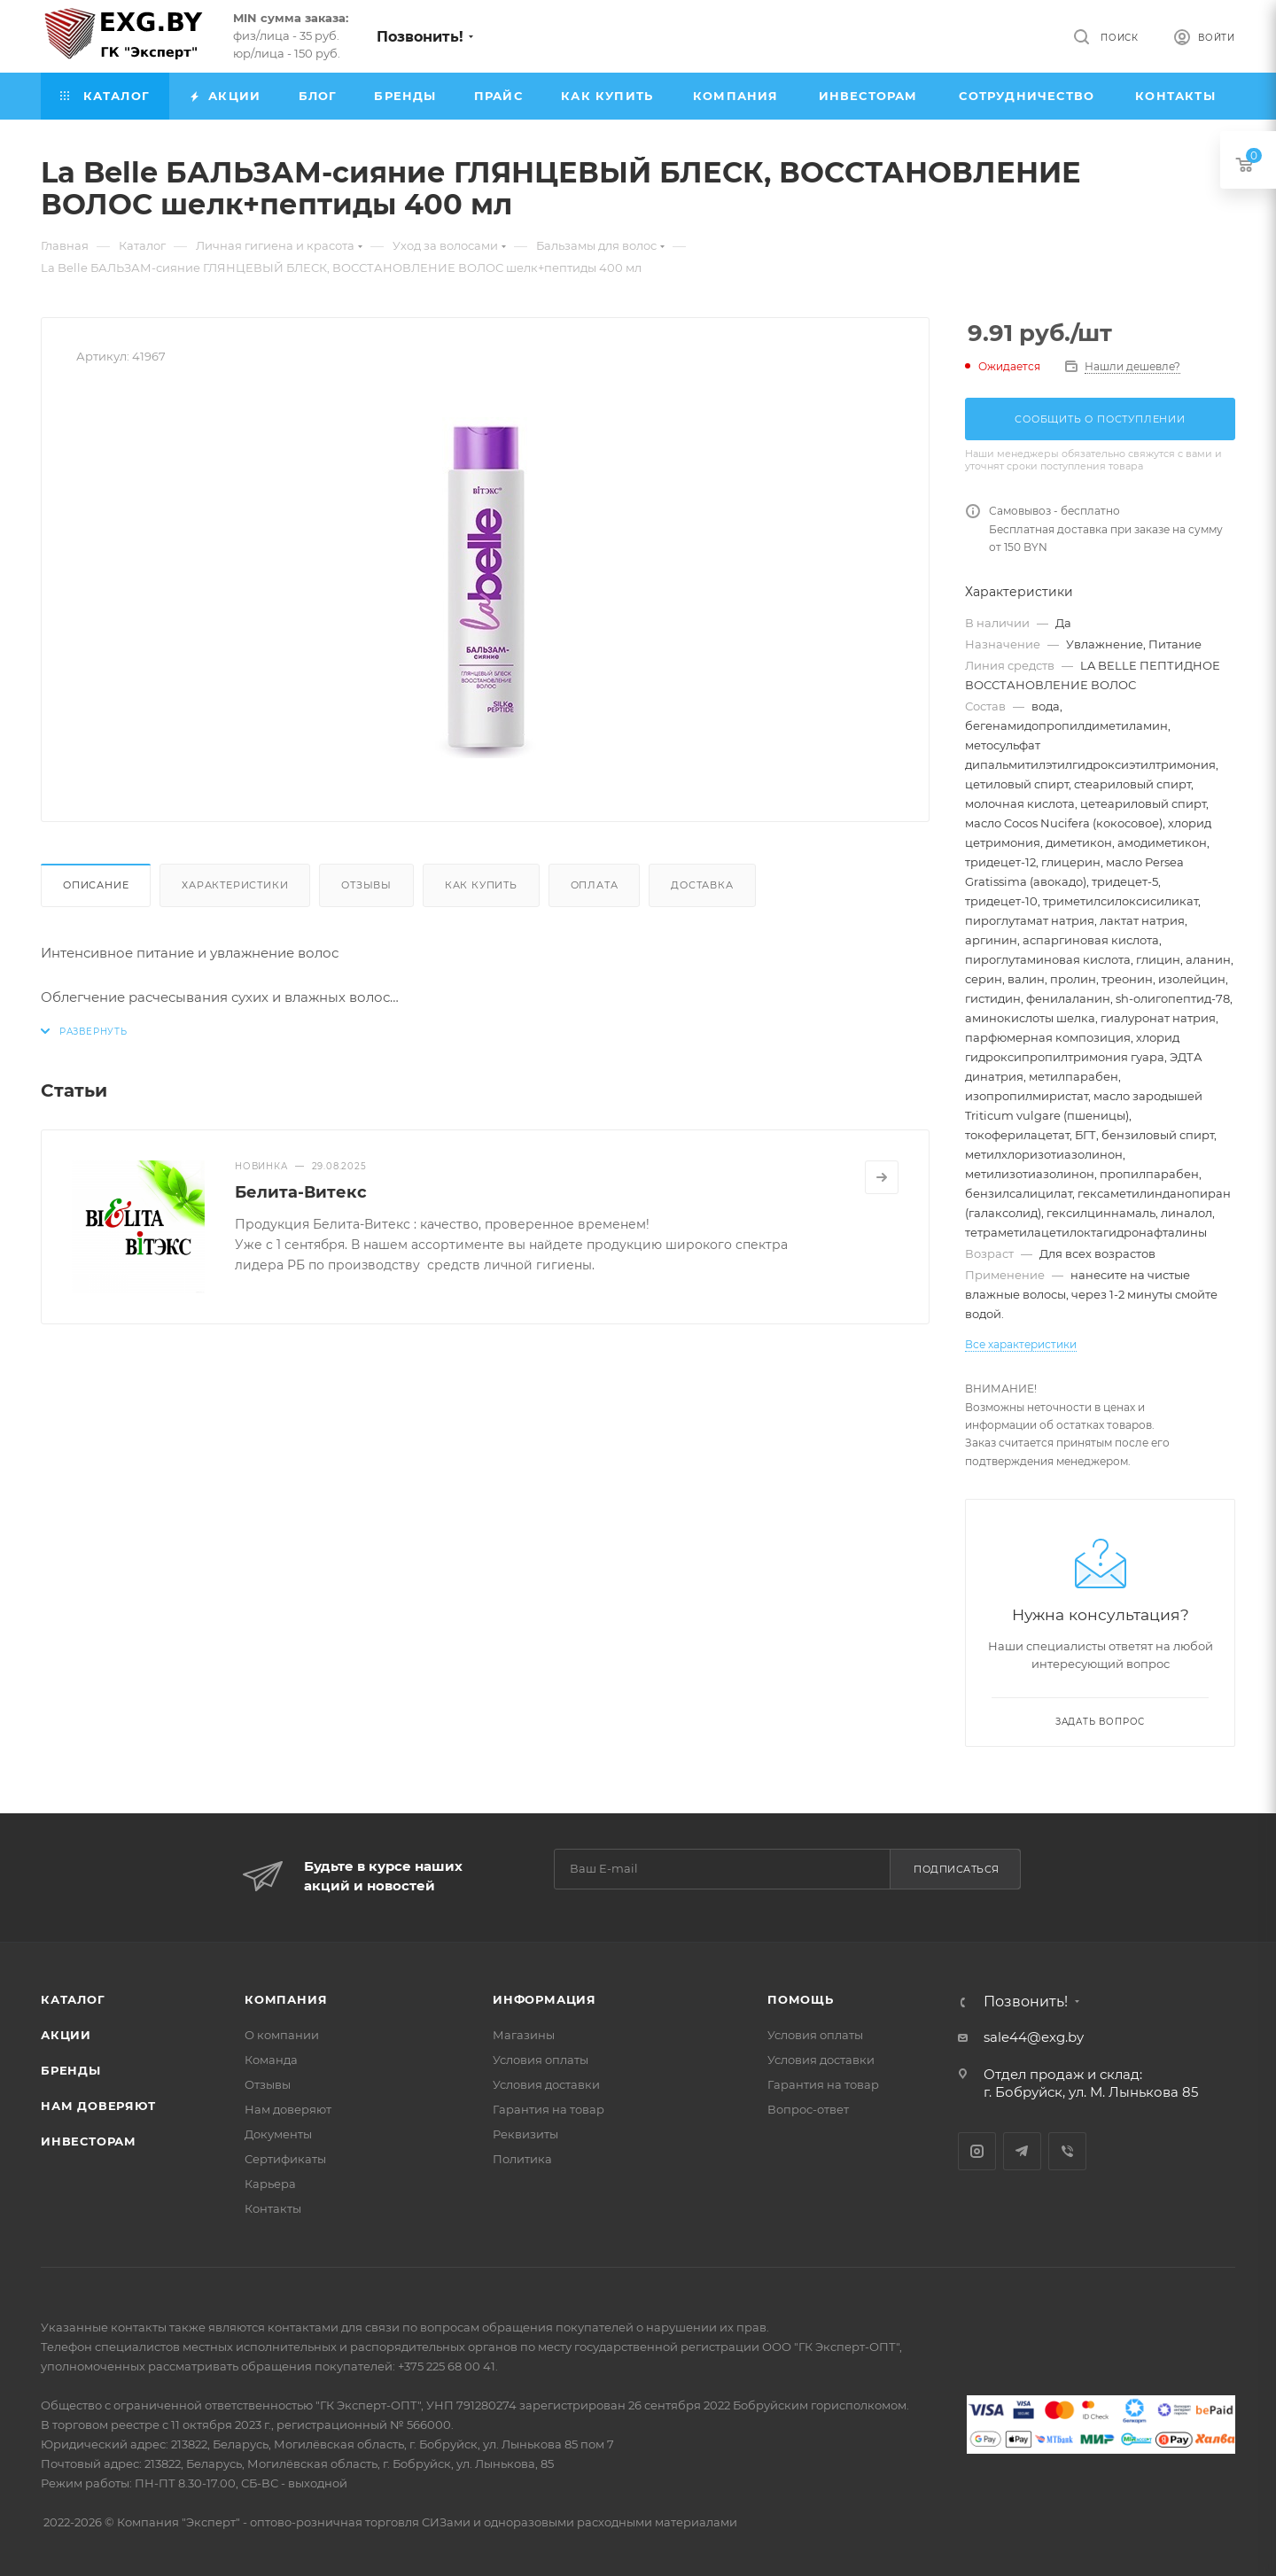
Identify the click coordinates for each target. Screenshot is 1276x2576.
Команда (271, 2059)
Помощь (800, 1999)
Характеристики (235, 885)
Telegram (1022, 2151)
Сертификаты (285, 2159)
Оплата (595, 885)
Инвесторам (88, 2141)
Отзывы (366, 885)
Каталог (73, 1999)
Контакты (273, 2208)
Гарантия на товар (548, 2109)
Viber (1067, 2151)
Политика (522, 2159)
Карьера (270, 2183)
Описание (95, 885)
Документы (278, 2134)
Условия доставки (546, 2084)
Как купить (481, 885)
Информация (544, 1999)
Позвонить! (420, 36)
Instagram (977, 2151)
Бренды (71, 2070)
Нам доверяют (98, 2106)
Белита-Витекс (301, 1192)
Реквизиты (525, 2134)
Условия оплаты (540, 2059)
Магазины (524, 2035)
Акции (66, 2035)
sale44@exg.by (1034, 2037)
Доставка (702, 885)
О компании (282, 2035)
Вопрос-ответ (808, 2109)
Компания (286, 1999)
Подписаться (957, 1869)
